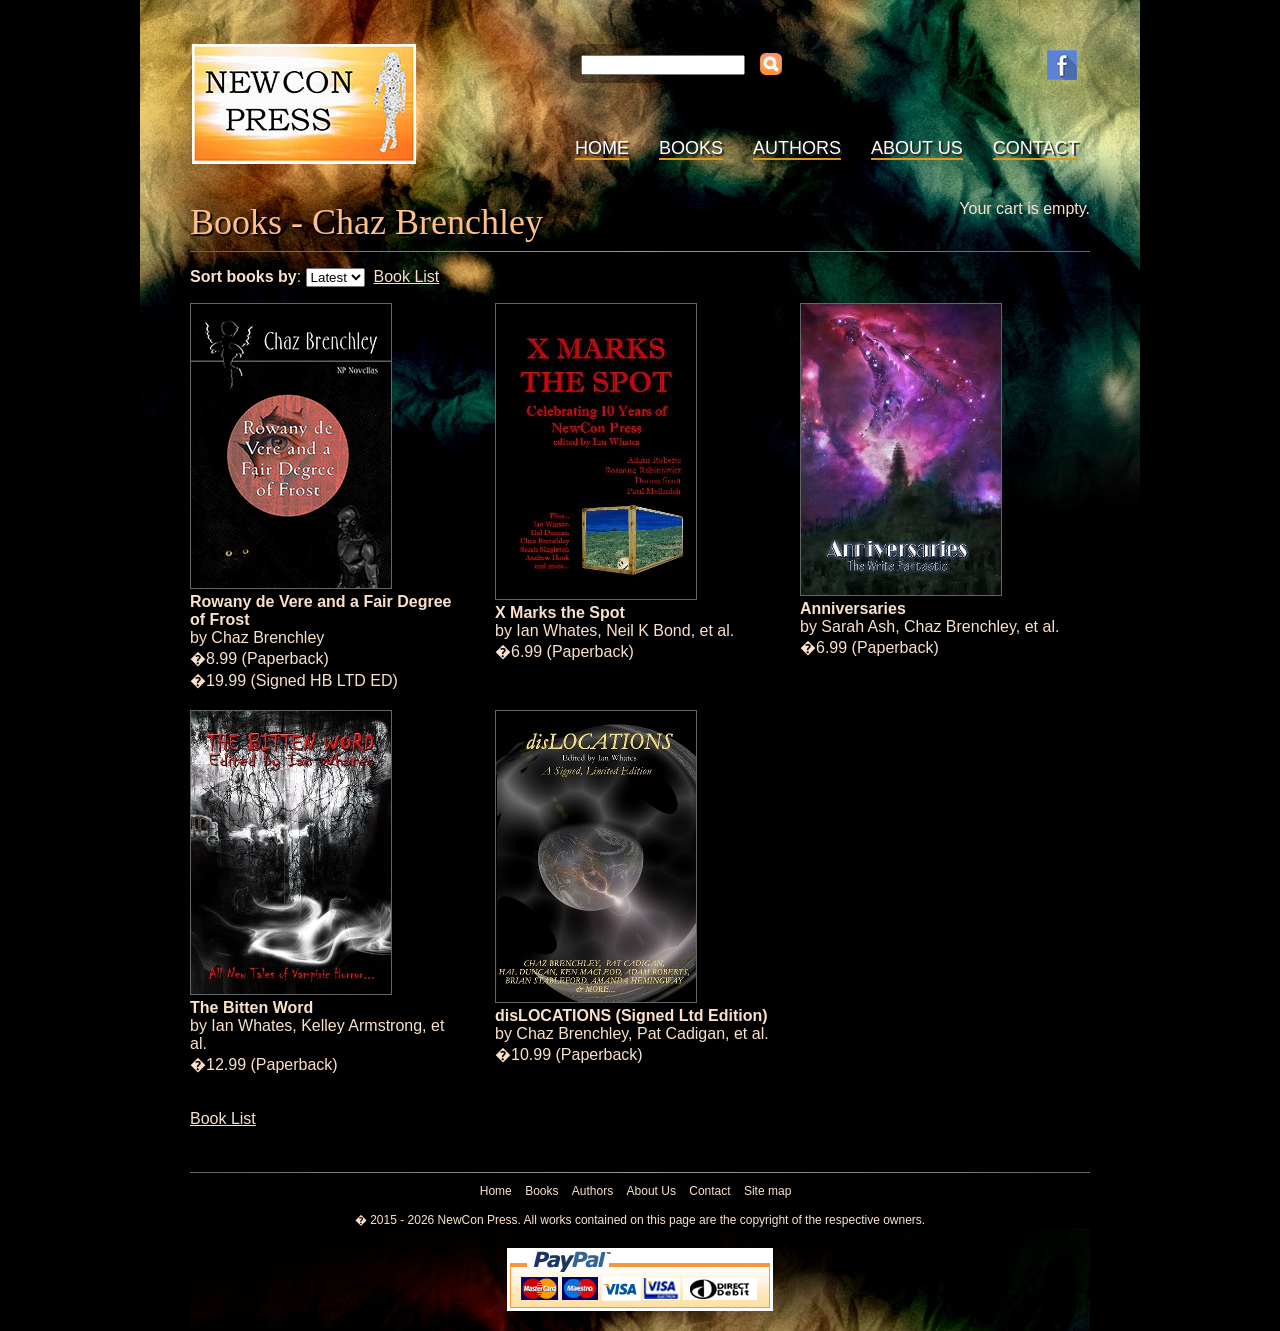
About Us (917, 148)
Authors (797, 148)
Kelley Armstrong (361, 1025)
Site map (767, 1191)
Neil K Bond (648, 630)
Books (691, 148)
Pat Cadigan (681, 1033)
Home (602, 148)
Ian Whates (556, 630)
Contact (1036, 148)
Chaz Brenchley (267, 637)
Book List (406, 276)
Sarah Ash (858, 626)
